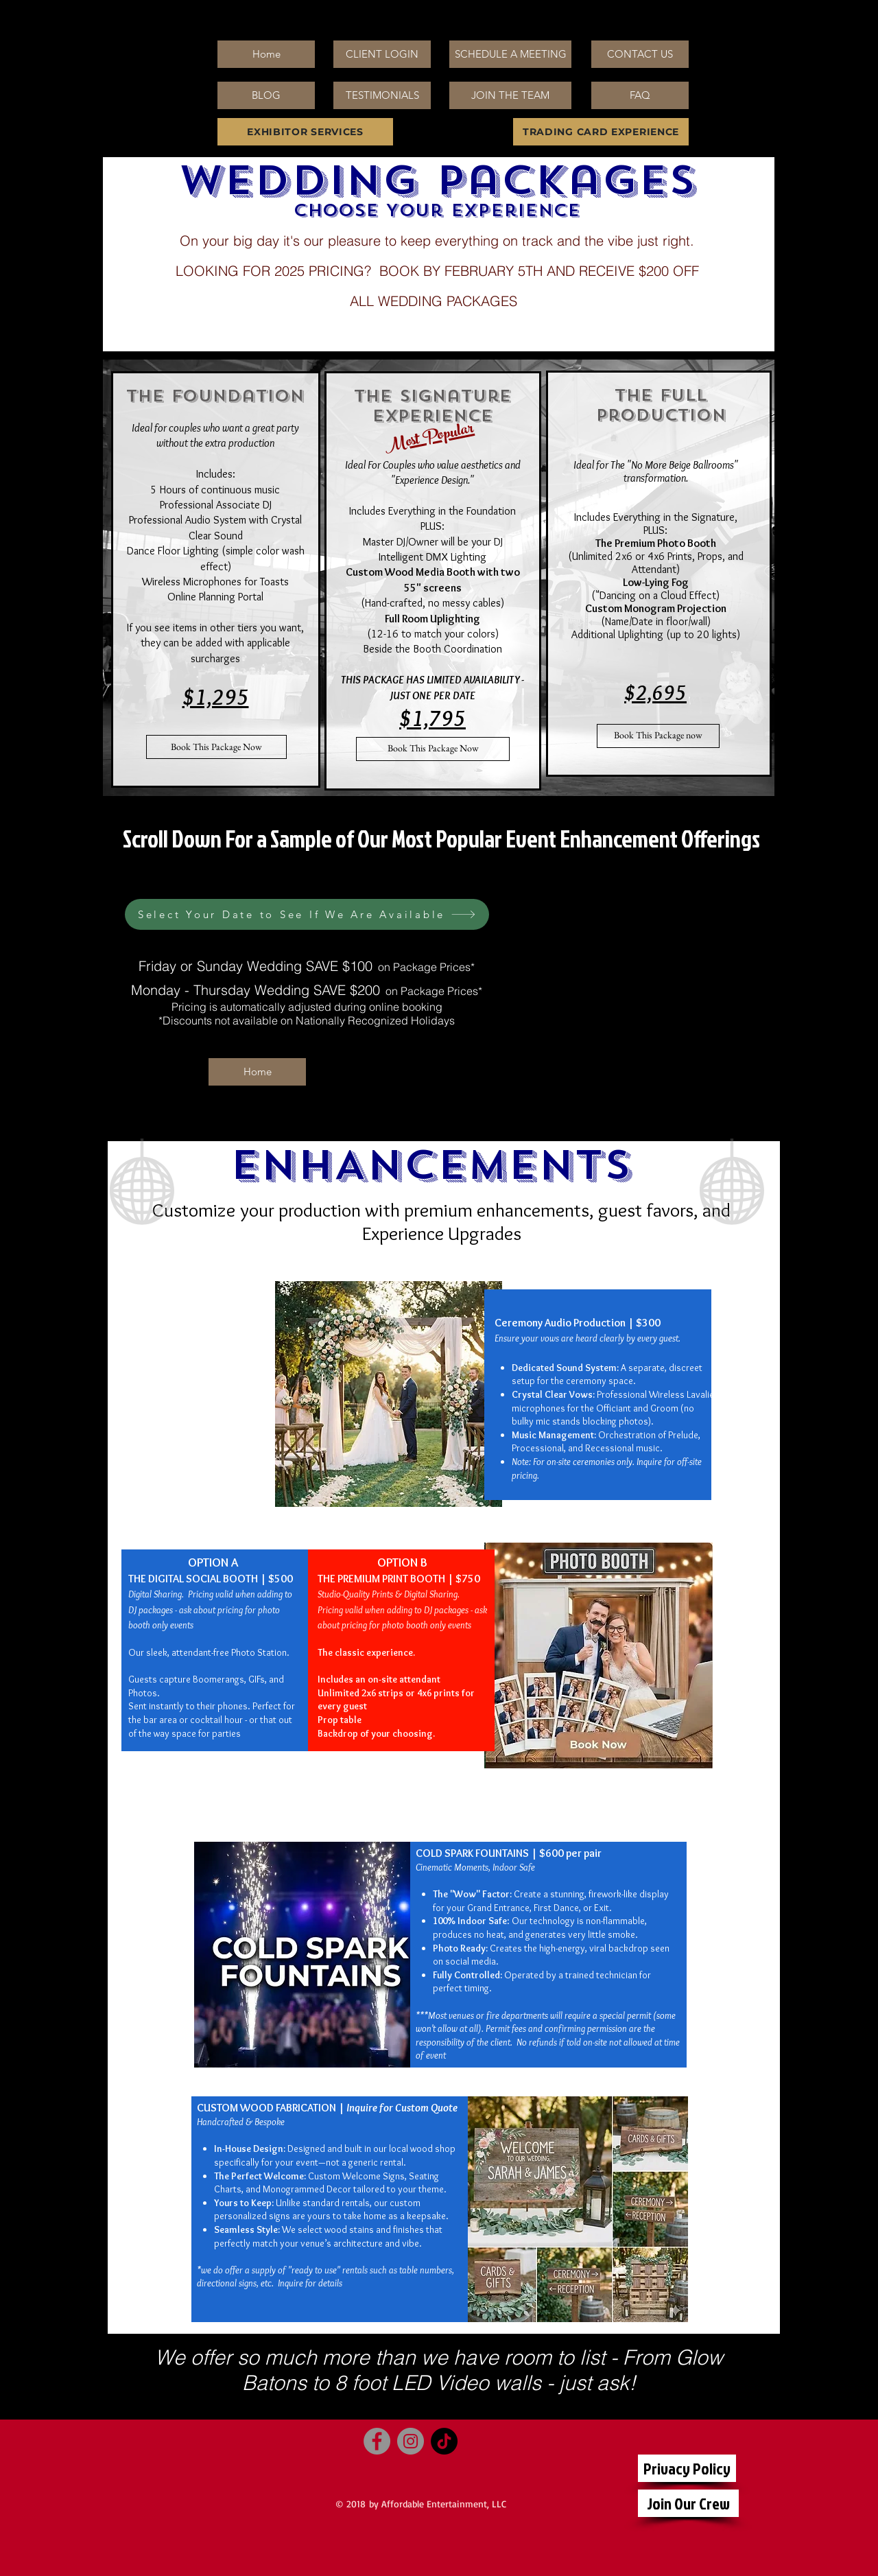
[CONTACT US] (640, 54)
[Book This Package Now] (216, 747)
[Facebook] (377, 2441)
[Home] (266, 54)
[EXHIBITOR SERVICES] (305, 131)
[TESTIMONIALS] (382, 95)
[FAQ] (640, 95)
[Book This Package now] (658, 736)
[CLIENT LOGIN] (382, 54)
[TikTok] (444, 2441)
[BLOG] (266, 95)
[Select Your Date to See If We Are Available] (307, 914)
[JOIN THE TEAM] (510, 95)
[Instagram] (410, 2441)
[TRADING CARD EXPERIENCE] (601, 131)
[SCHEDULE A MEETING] (510, 54)
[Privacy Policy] (687, 2468)
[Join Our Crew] (688, 2503)
